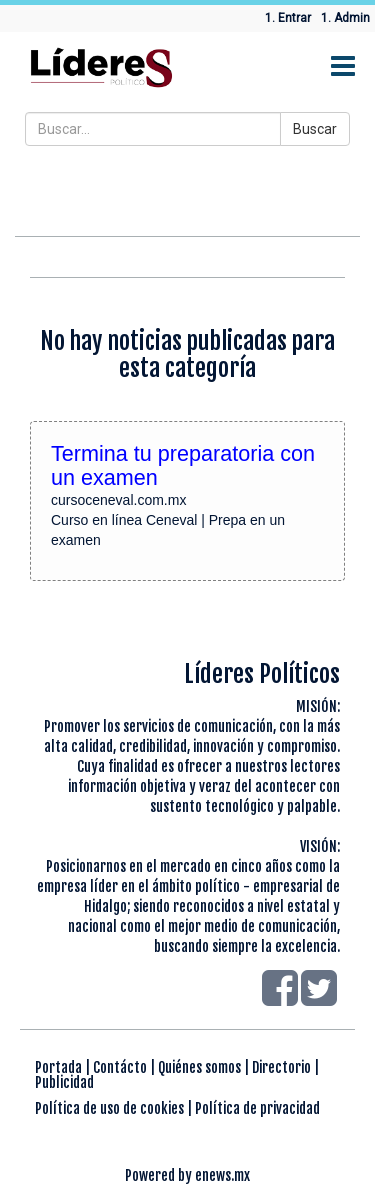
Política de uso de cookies (109, 1108)
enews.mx (222, 1175)
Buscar (315, 129)
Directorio (281, 1067)
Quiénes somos (199, 1067)
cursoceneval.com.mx (118, 500)
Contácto (120, 1067)
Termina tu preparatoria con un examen (183, 465)
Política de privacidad (257, 1108)
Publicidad (64, 1082)
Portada (58, 1067)
